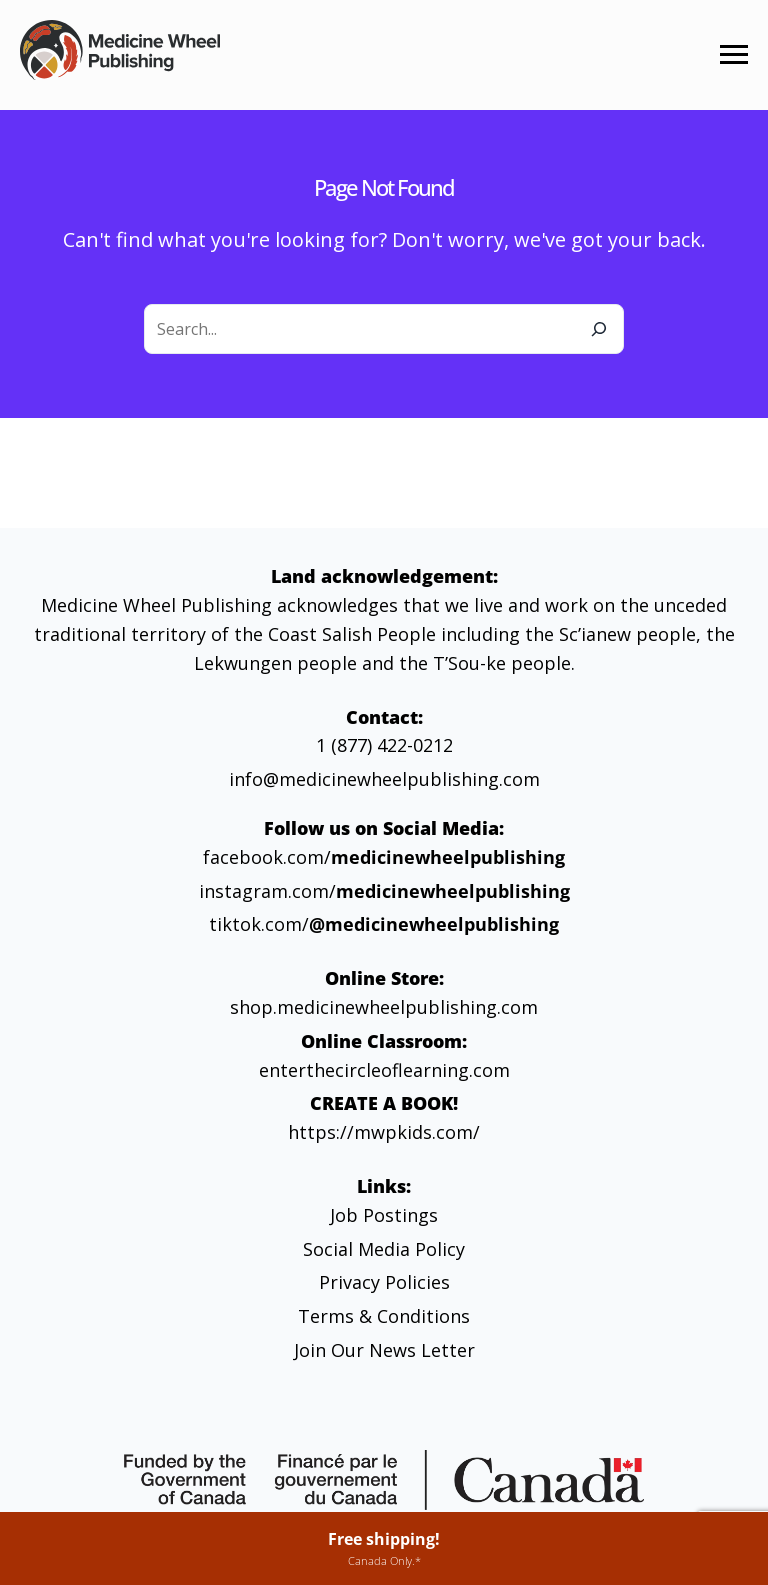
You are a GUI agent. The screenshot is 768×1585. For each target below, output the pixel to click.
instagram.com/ (384, 891)
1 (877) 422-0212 (384, 745)
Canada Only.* (384, 1560)
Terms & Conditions (384, 1316)
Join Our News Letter (384, 1350)
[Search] (599, 329)
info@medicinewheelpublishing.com (384, 779)
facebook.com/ (384, 857)
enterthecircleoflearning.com (384, 1070)
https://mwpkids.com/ (384, 1132)
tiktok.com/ (384, 924)
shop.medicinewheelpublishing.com (384, 1007)
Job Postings (384, 1215)
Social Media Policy (384, 1249)
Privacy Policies (384, 1282)
